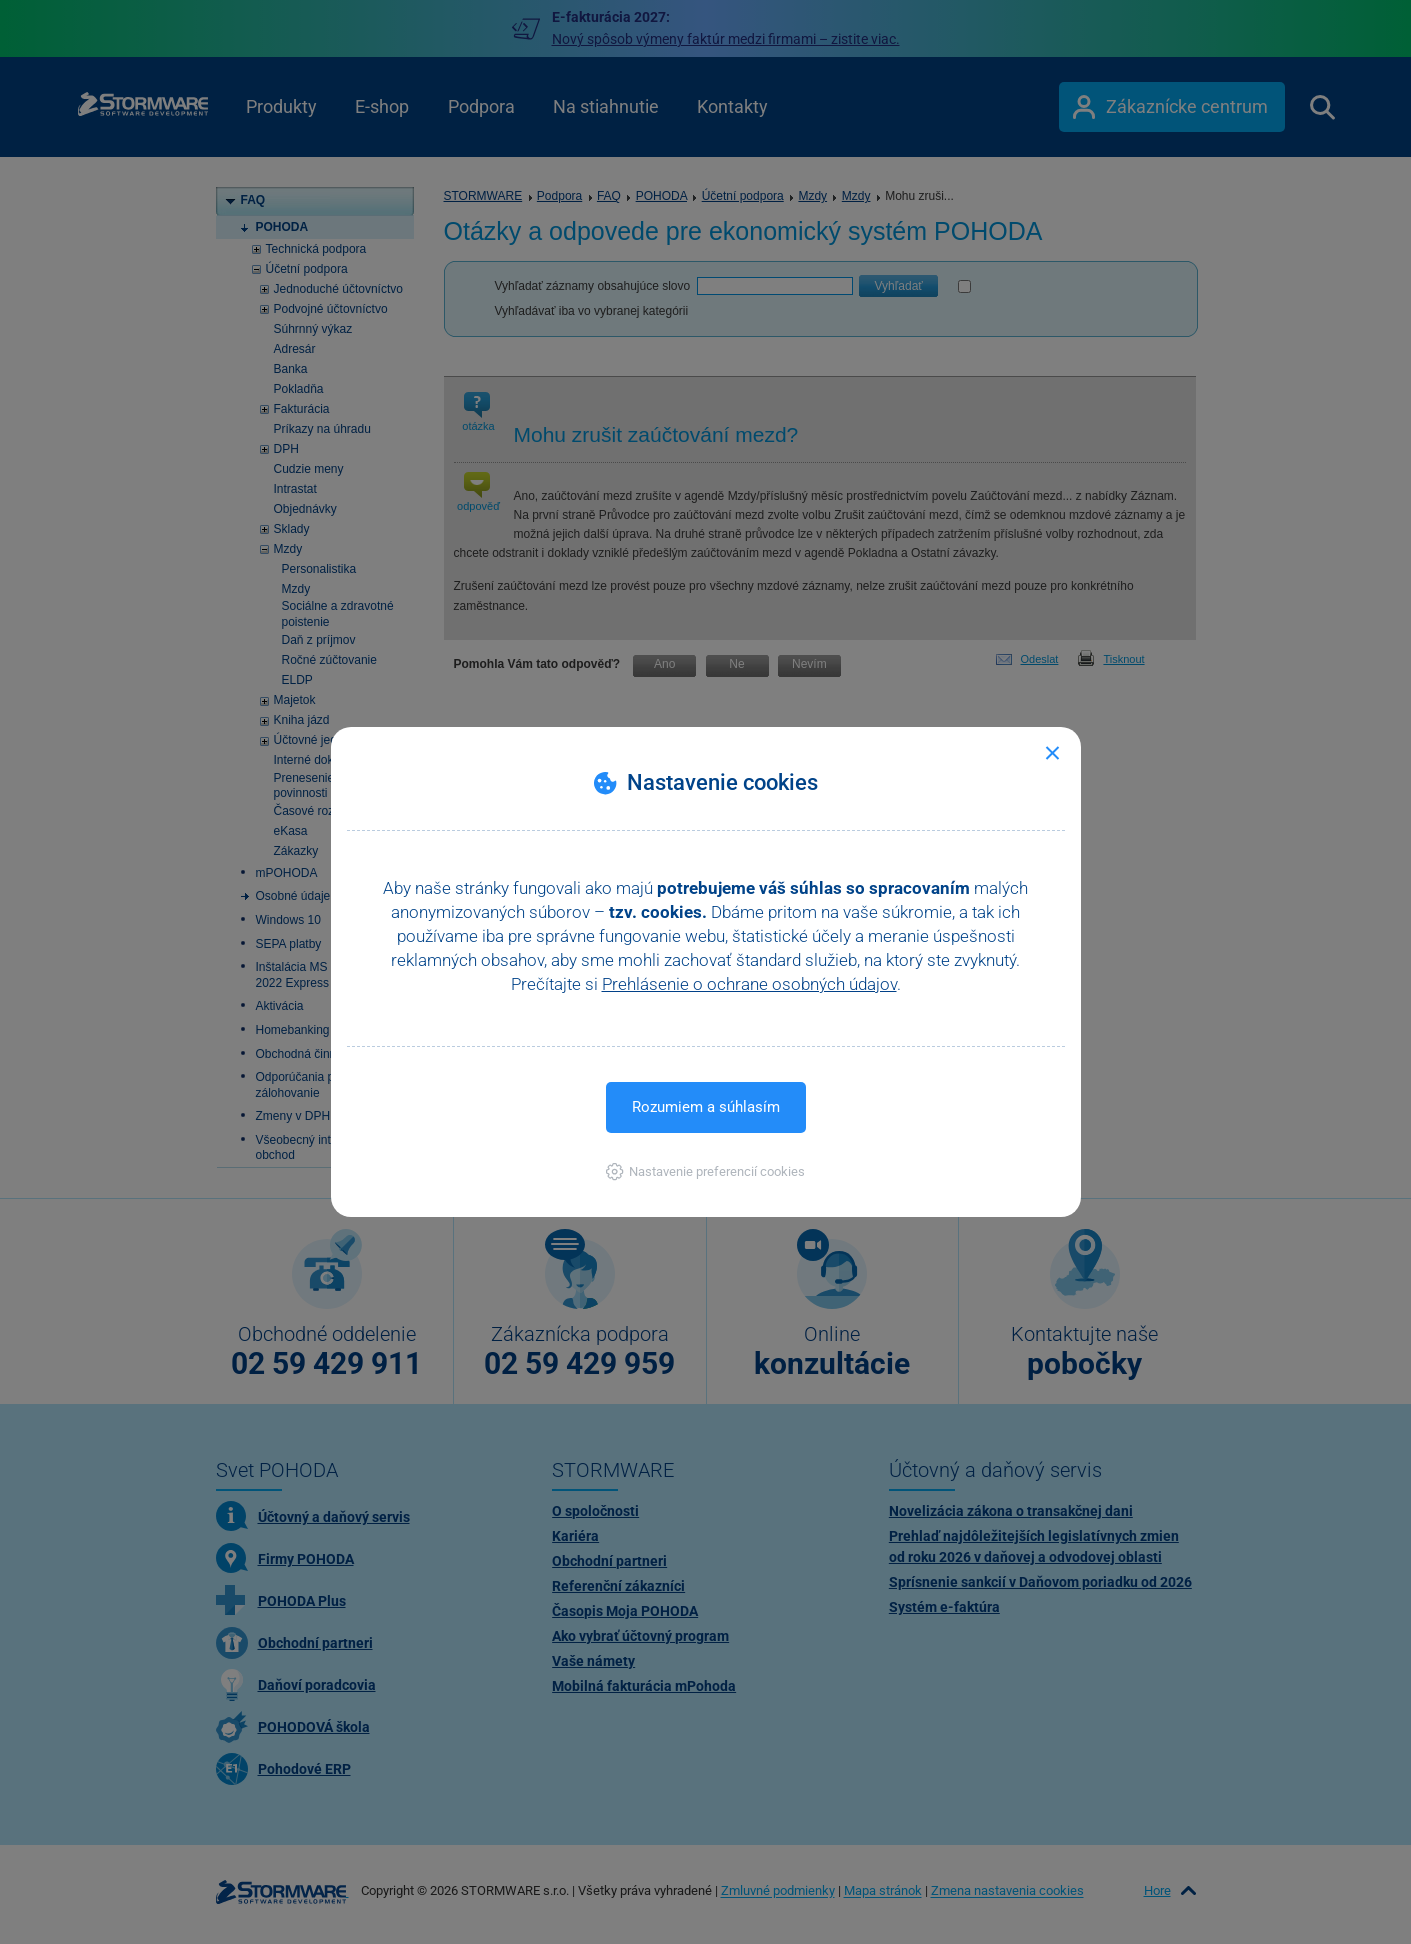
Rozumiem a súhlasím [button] (706, 1107)
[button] (705, 1171)
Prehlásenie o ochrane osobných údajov (749, 984)
